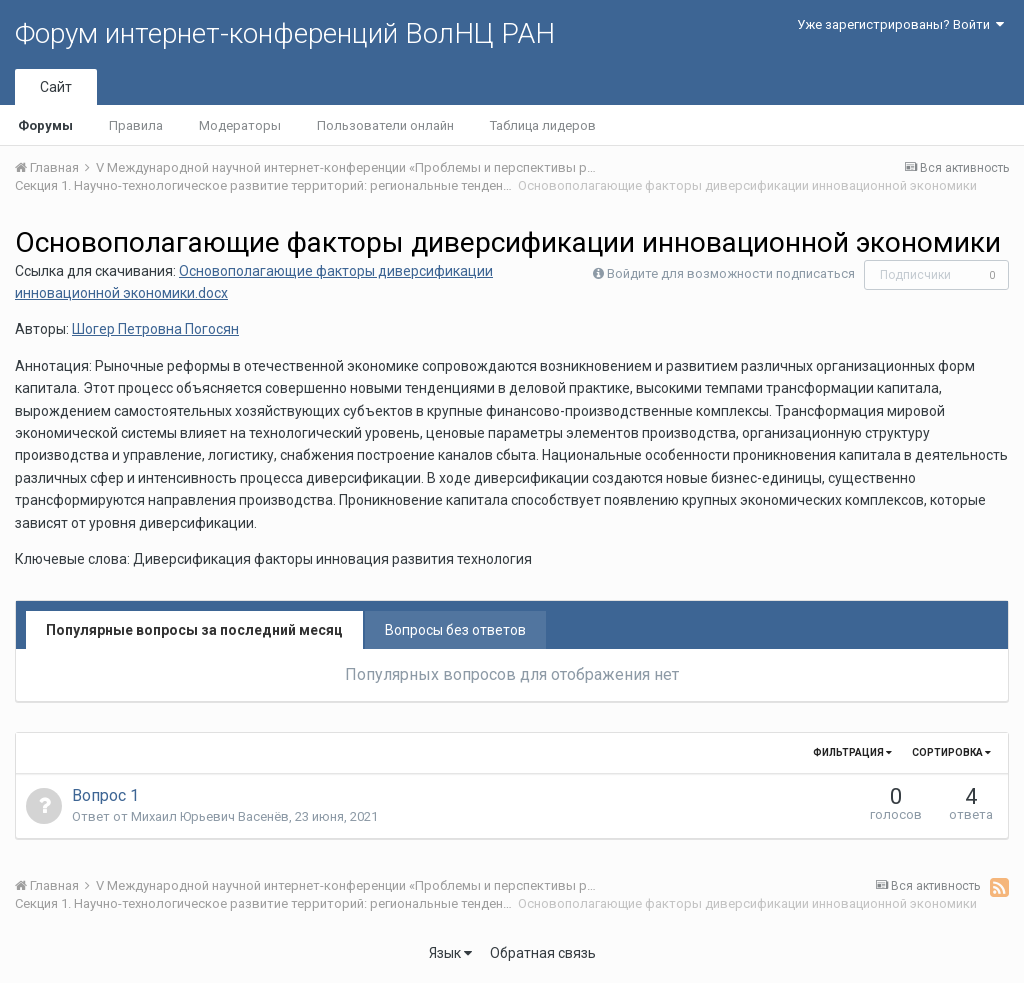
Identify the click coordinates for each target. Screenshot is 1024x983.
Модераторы (240, 125)
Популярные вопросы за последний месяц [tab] (194, 630)
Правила (136, 125)
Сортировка (951, 752)
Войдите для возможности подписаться (731, 273)
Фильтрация (852, 752)
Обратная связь (543, 953)
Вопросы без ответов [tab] (455, 630)
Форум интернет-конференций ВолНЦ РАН (285, 33)
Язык (450, 953)
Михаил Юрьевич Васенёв (210, 816)
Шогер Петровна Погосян (155, 329)
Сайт (56, 87)
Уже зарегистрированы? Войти (900, 24)
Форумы (45, 125)
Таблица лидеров (543, 125)
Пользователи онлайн (385, 125)
